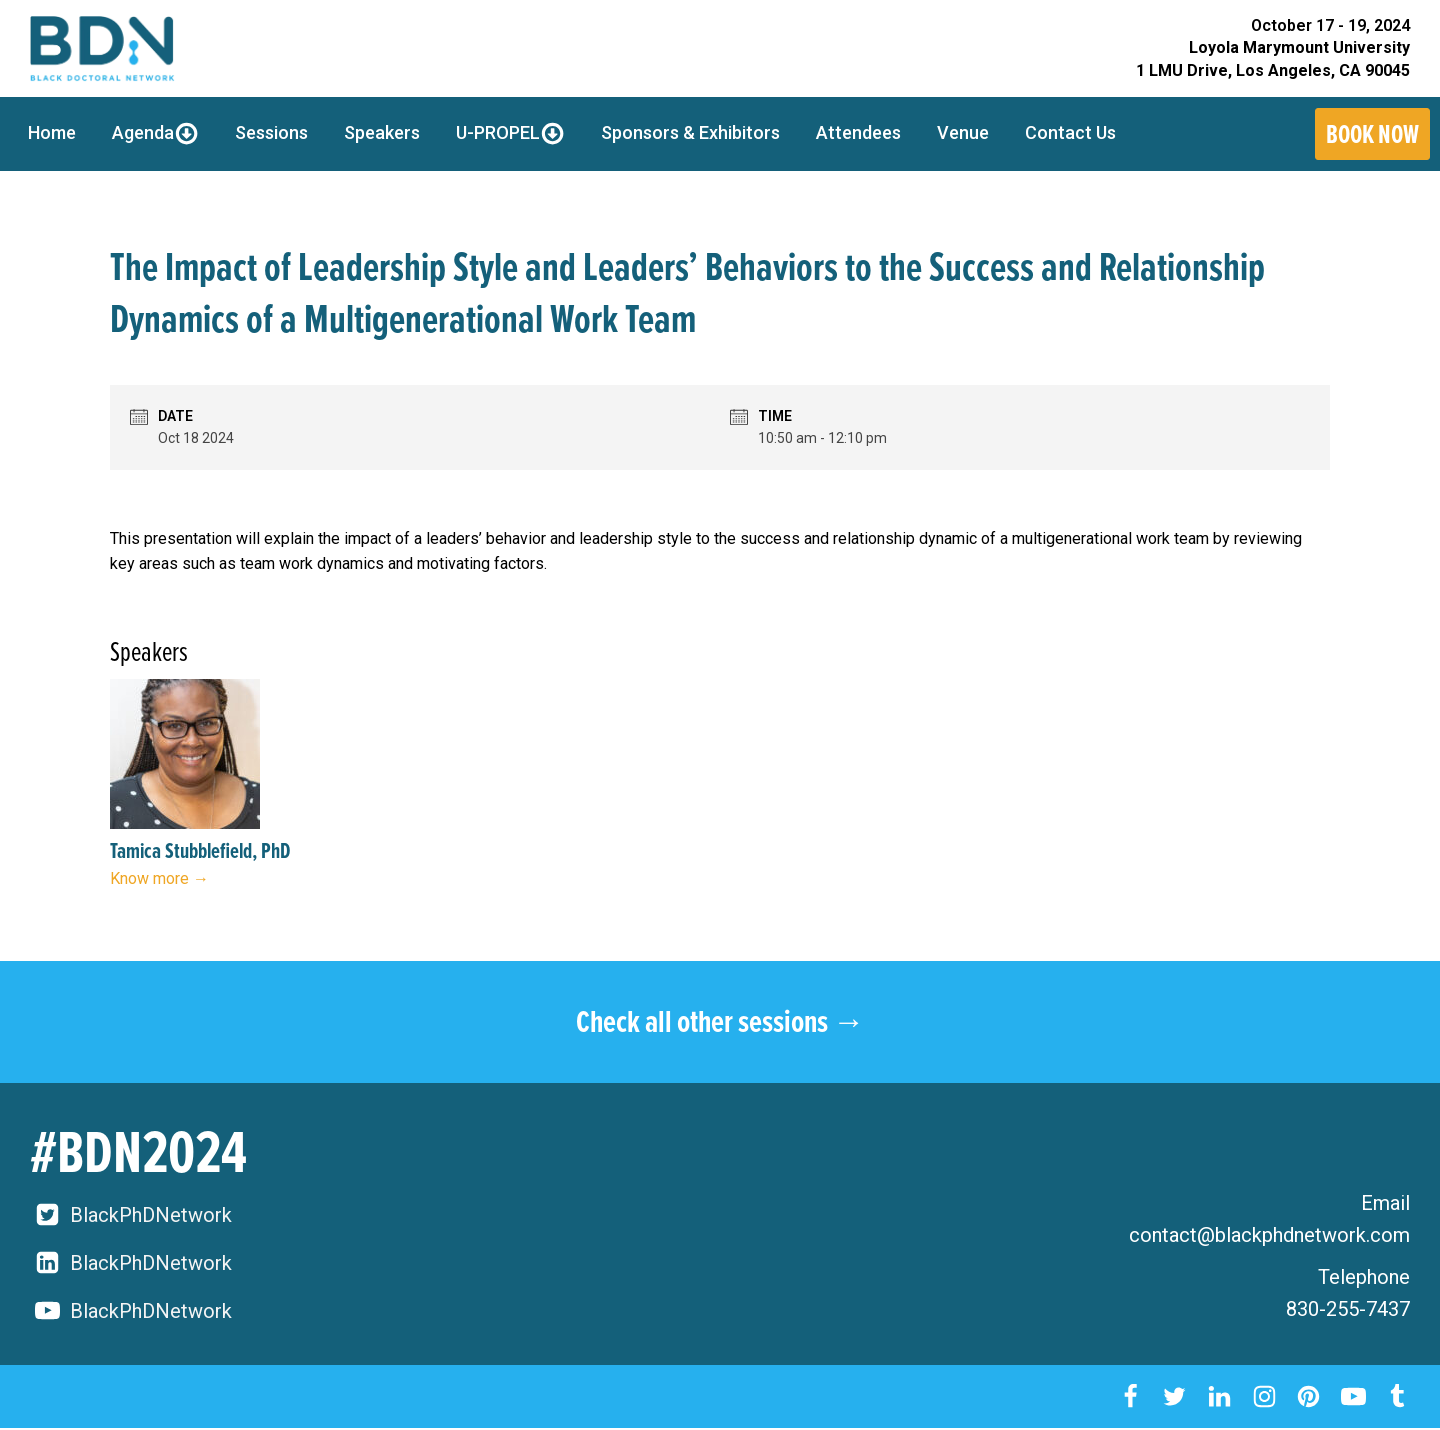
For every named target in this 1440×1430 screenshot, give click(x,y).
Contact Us (1070, 132)
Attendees (858, 132)
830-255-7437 (1348, 1309)
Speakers (382, 132)
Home (52, 132)
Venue (963, 132)
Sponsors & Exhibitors (690, 132)
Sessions (271, 132)
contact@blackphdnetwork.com (1269, 1235)
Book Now (1372, 134)
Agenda (155, 133)
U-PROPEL (510, 133)
